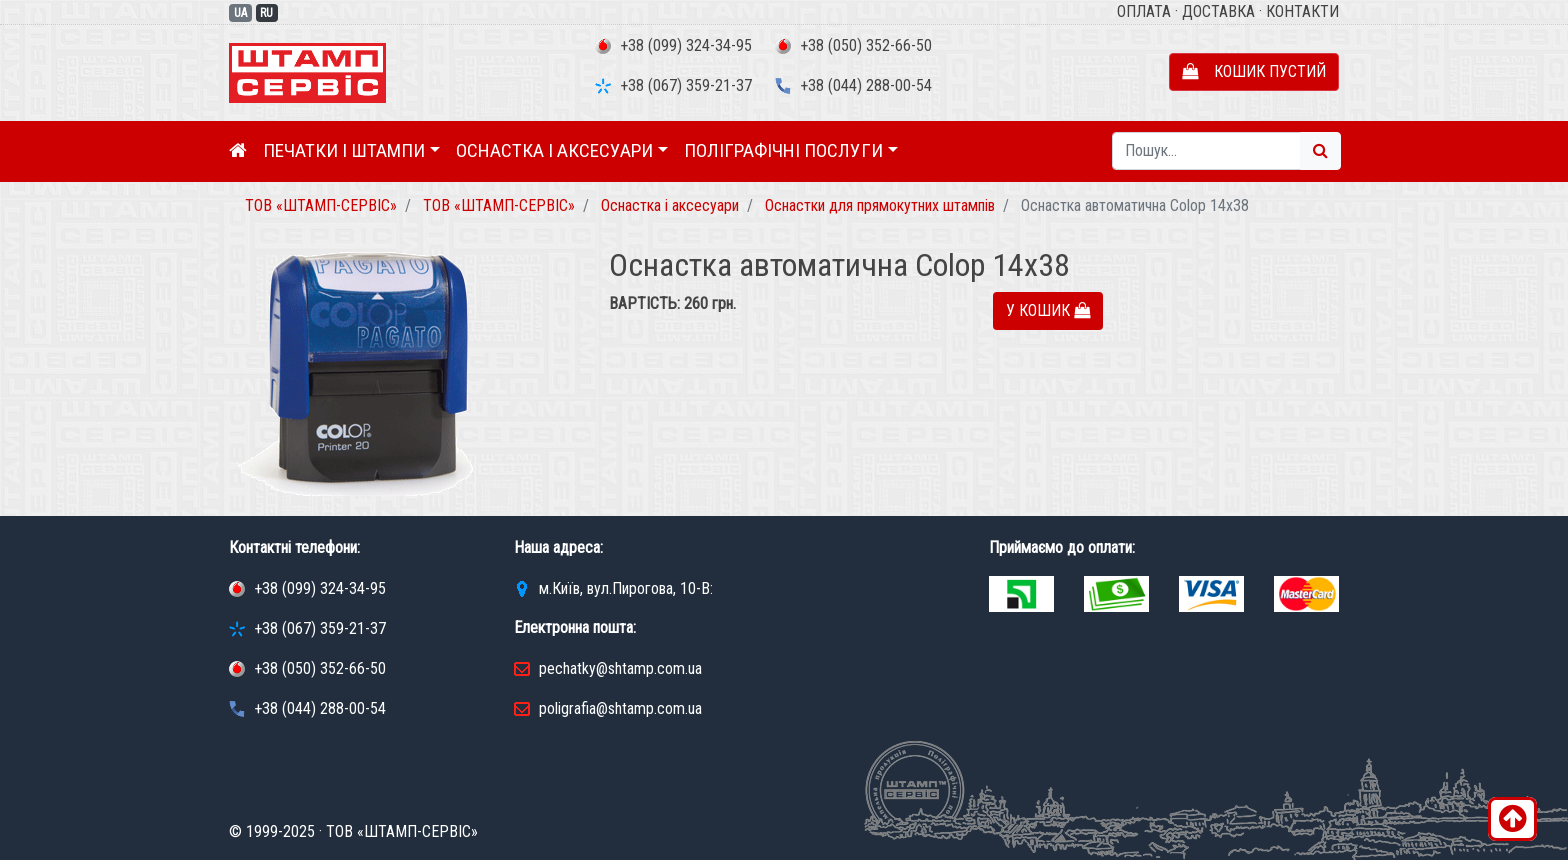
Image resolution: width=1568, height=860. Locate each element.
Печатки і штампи (344, 150)
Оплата (1144, 11)
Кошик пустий (1254, 71)
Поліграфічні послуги (783, 150)
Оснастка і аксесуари (554, 150)
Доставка (1218, 11)
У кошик (1048, 310)
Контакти (1302, 11)
